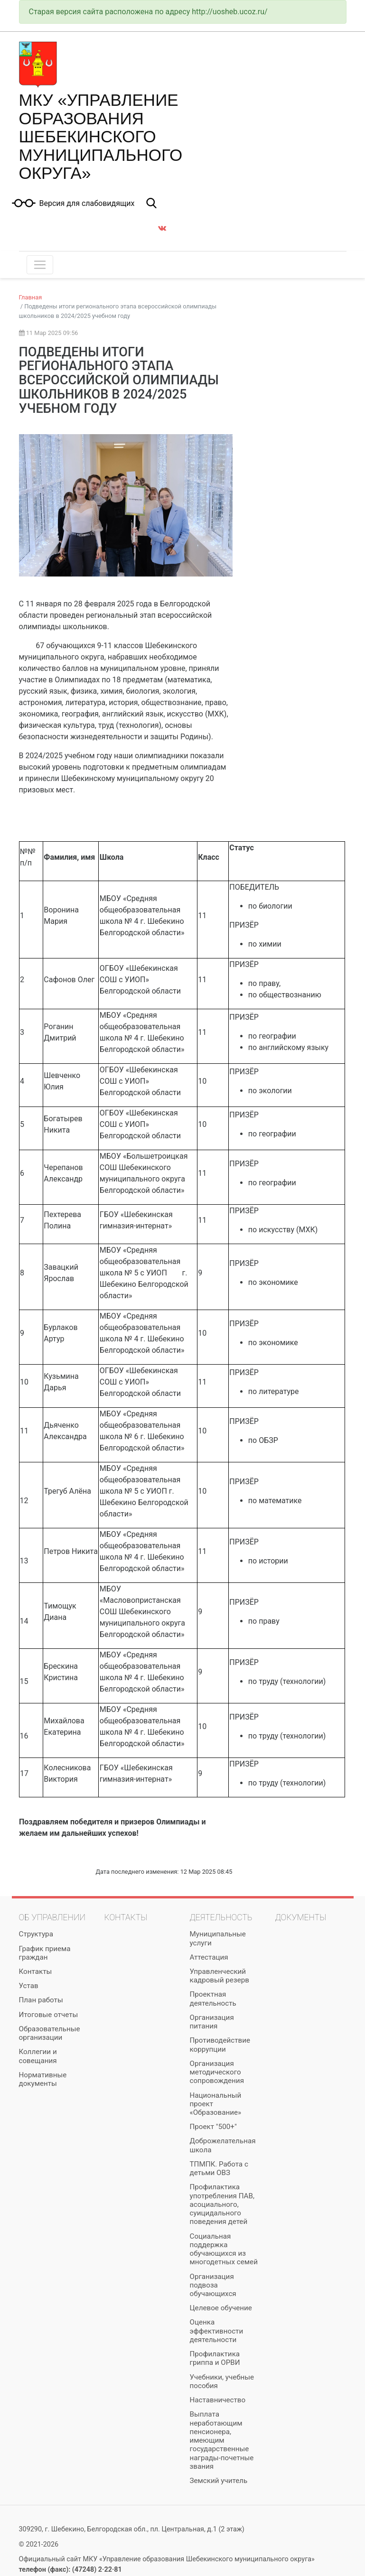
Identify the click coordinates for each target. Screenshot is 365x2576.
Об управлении (52, 1917)
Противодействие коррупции (220, 2044)
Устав (28, 1985)
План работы (41, 2000)
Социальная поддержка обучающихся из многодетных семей (224, 2249)
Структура (36, 1934)
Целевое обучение (221, 2308)
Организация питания (212, 2021)
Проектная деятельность (213, 1998)
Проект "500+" (213, 2126)
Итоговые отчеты (48, 2014)
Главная (30, 297)
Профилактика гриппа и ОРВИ (215, 2358)
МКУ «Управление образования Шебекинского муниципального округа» (101, 136)
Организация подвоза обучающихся (213, 2285)
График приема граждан (45, 1953)
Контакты (35, 1971)
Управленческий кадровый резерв (219, 1975)
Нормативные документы (43, 2079)
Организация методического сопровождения (217, 2072)
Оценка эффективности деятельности (216, 2331)
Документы (301, 1917)
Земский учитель (219, 2480)
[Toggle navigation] (40, 264)
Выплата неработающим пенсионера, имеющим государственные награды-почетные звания (222, 2440)
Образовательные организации (49, 2033)
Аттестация (209, 1957)
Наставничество (218, 2400)
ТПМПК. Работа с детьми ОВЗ (219, 2168)
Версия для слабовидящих (86, 203)
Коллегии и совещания (38, 2056)
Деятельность (221, 1917)
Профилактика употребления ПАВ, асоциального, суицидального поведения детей (222, 2204)
